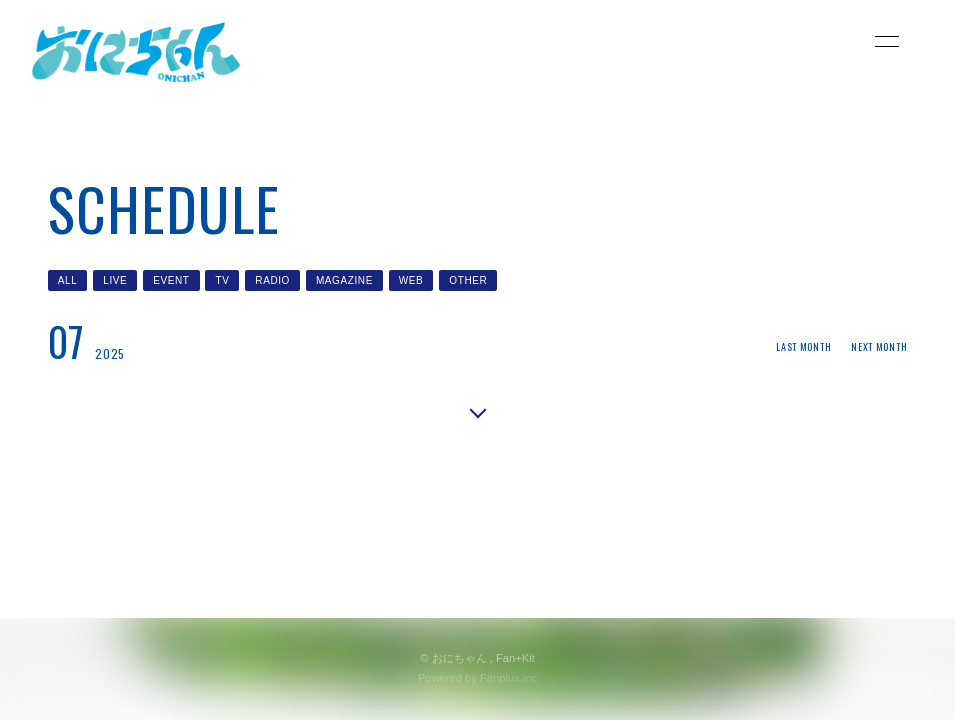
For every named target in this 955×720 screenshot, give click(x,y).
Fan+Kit (515, 658)
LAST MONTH (803, 346)
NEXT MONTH (879, 346)
